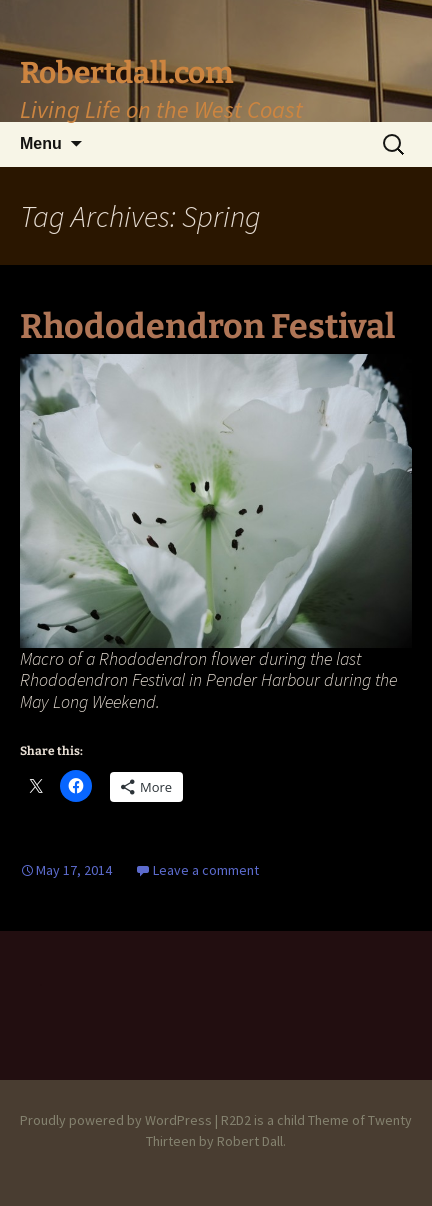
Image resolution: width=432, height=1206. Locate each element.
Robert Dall (250, 1141)
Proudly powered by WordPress (116, 1120)
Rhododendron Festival (207, 326)
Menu (41, 143)
